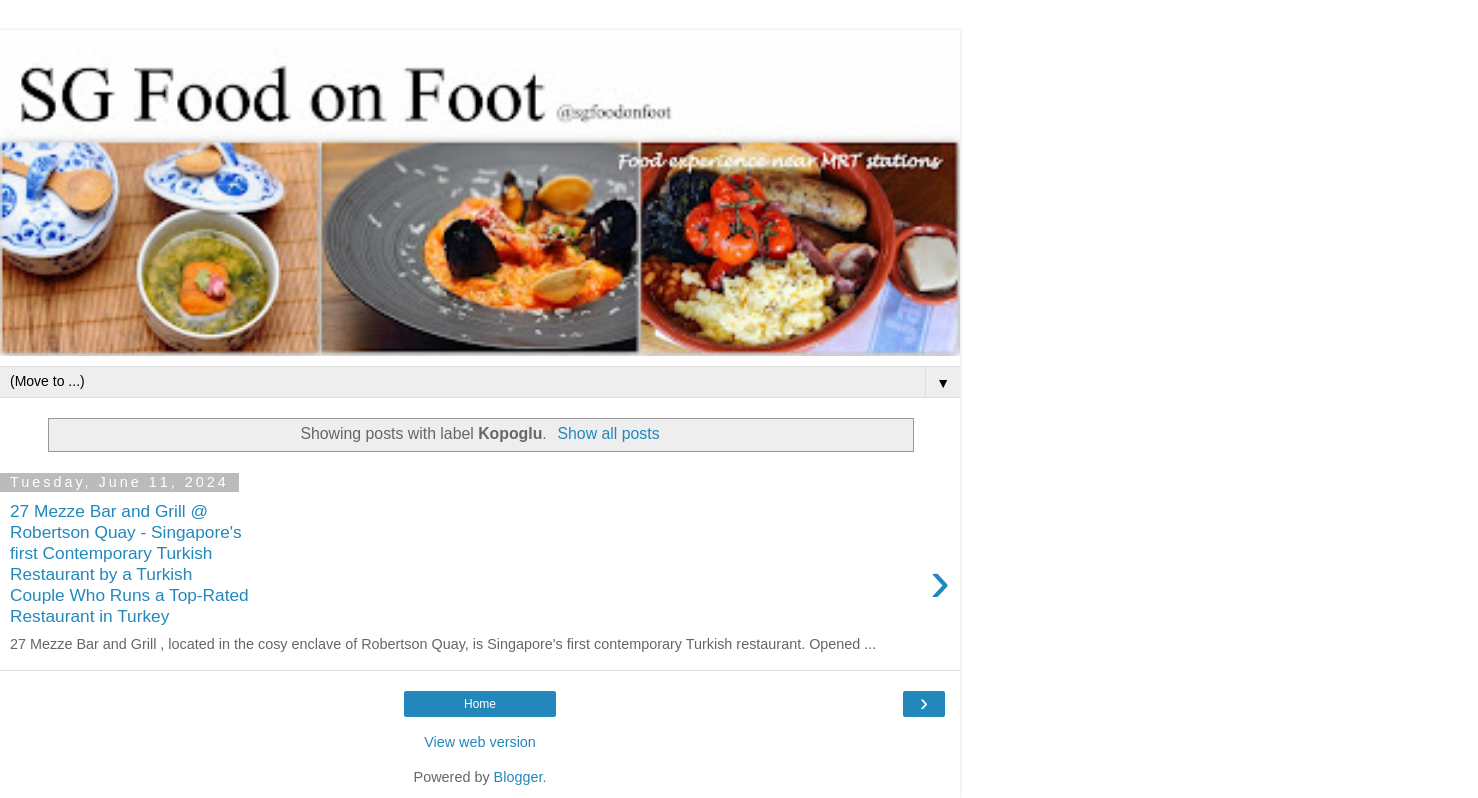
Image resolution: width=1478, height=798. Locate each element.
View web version (480, 742)
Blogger (518, 777)
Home (480, 704)
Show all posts (608, 433)
